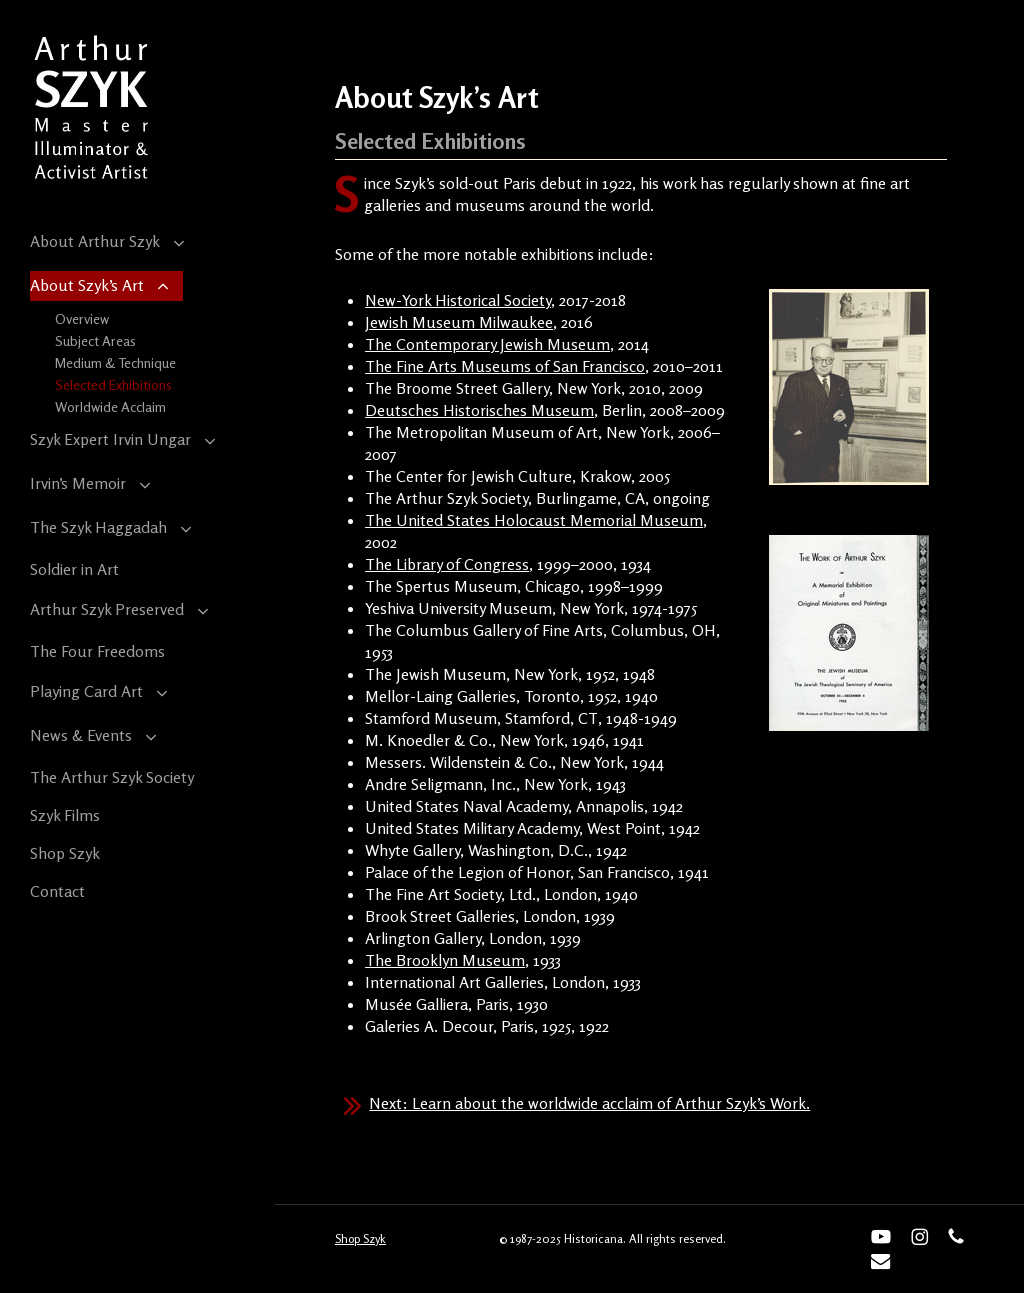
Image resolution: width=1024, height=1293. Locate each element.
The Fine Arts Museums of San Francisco (505, 366)
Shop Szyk (360, 1238)
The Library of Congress (447, 564)
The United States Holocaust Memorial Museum (534, 520)
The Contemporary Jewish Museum (487, 344)
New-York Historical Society (458, 300)
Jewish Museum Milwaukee (459, 322)
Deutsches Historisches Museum (479, 410)
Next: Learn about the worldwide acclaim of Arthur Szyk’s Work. (589, 1103)
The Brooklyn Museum (445, 960)
